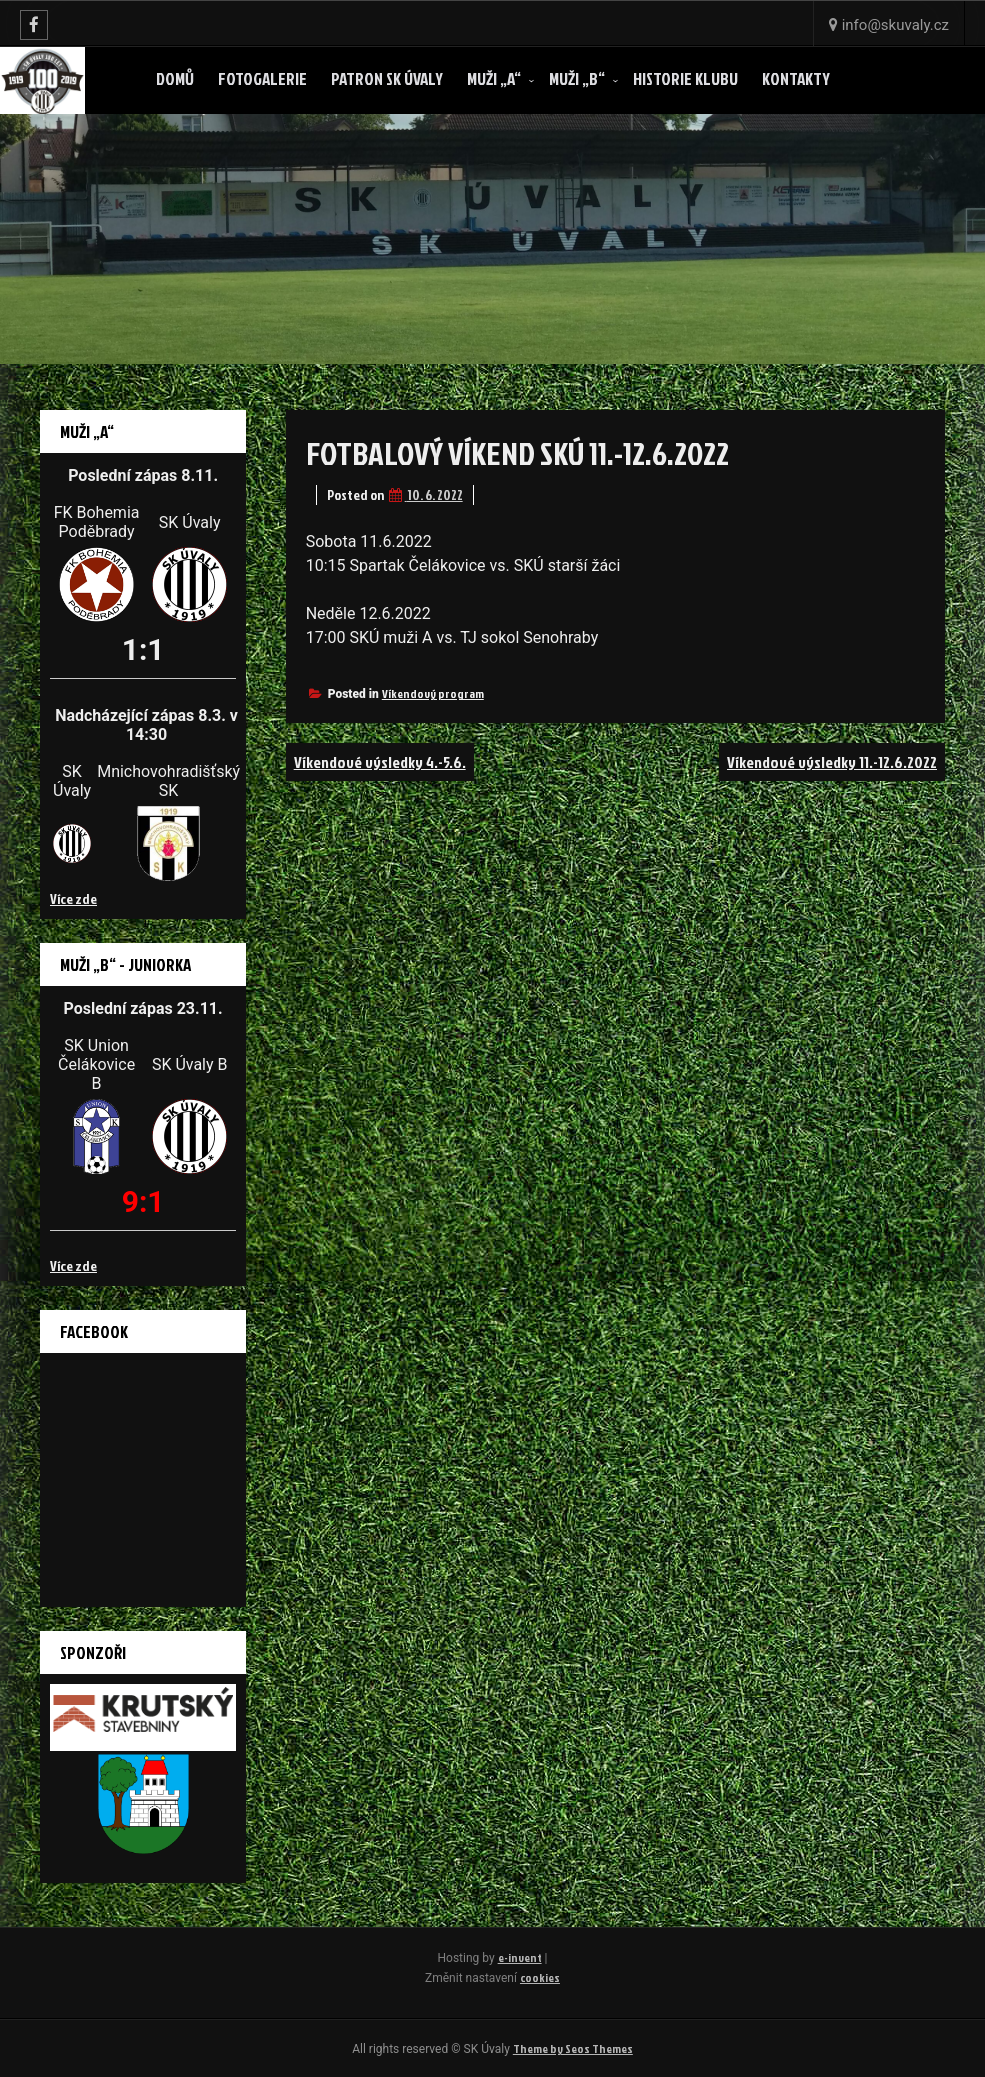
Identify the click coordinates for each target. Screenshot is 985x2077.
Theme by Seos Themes (573, 2048)
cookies (540, 1977)
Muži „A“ (494, 78)
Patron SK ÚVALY (387, 78)
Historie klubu (685, 78)
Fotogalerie (262, 78)
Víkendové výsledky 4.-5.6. (380, 762)
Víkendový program (433, 693)
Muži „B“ (577, 78)
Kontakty (796, 78)
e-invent (520, 1957)
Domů (175, 78)
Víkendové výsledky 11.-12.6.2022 (832, 762)
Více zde (73, 898)
